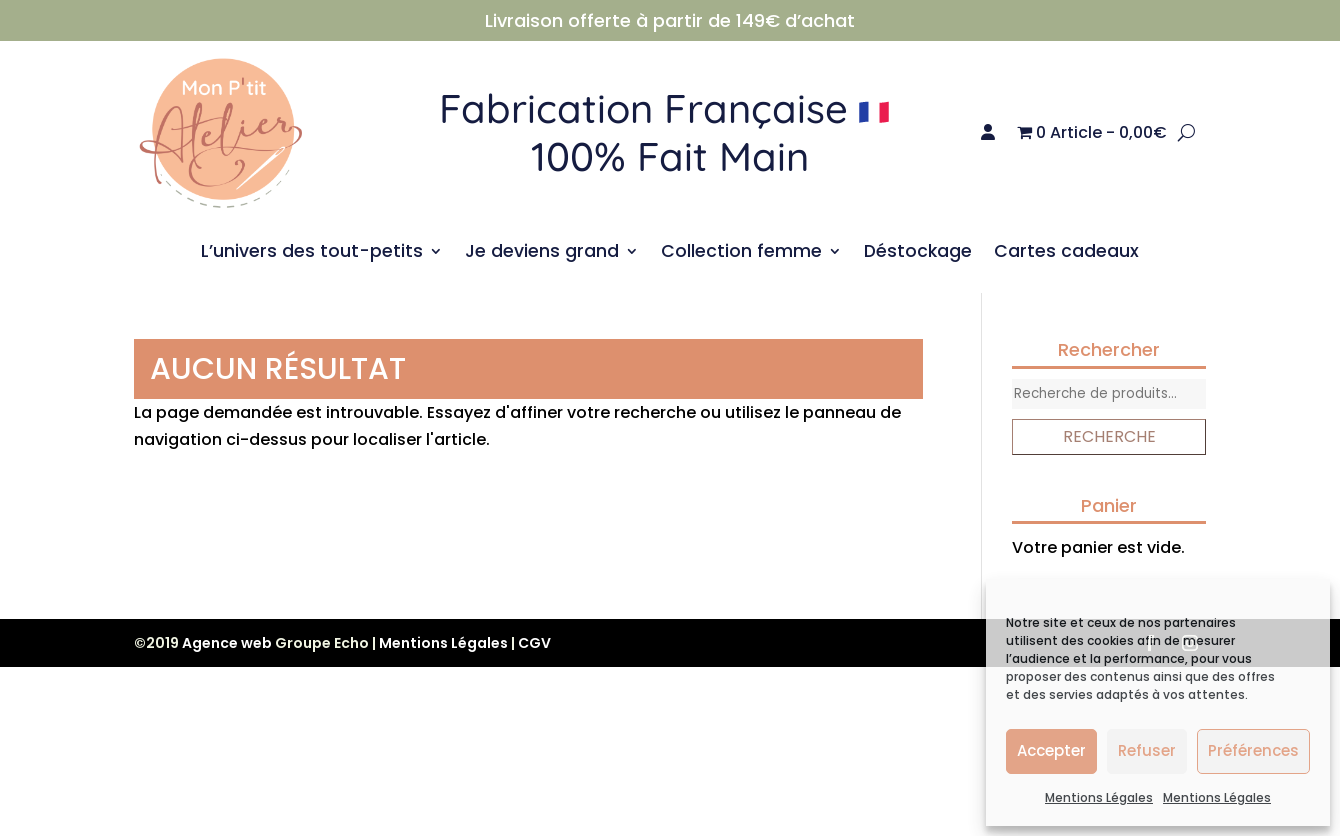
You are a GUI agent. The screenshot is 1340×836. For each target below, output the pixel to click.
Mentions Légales (1099, 797)
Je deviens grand (542, 253)
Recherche (1109, 436)
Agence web (227, 643)
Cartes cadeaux (1066, 253)
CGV (534, 643)
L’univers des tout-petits (312, 253)
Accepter (1051, 750)
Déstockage (918, 253)
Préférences (1253, 750)
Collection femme (741, 253)
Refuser (1147, 750)
